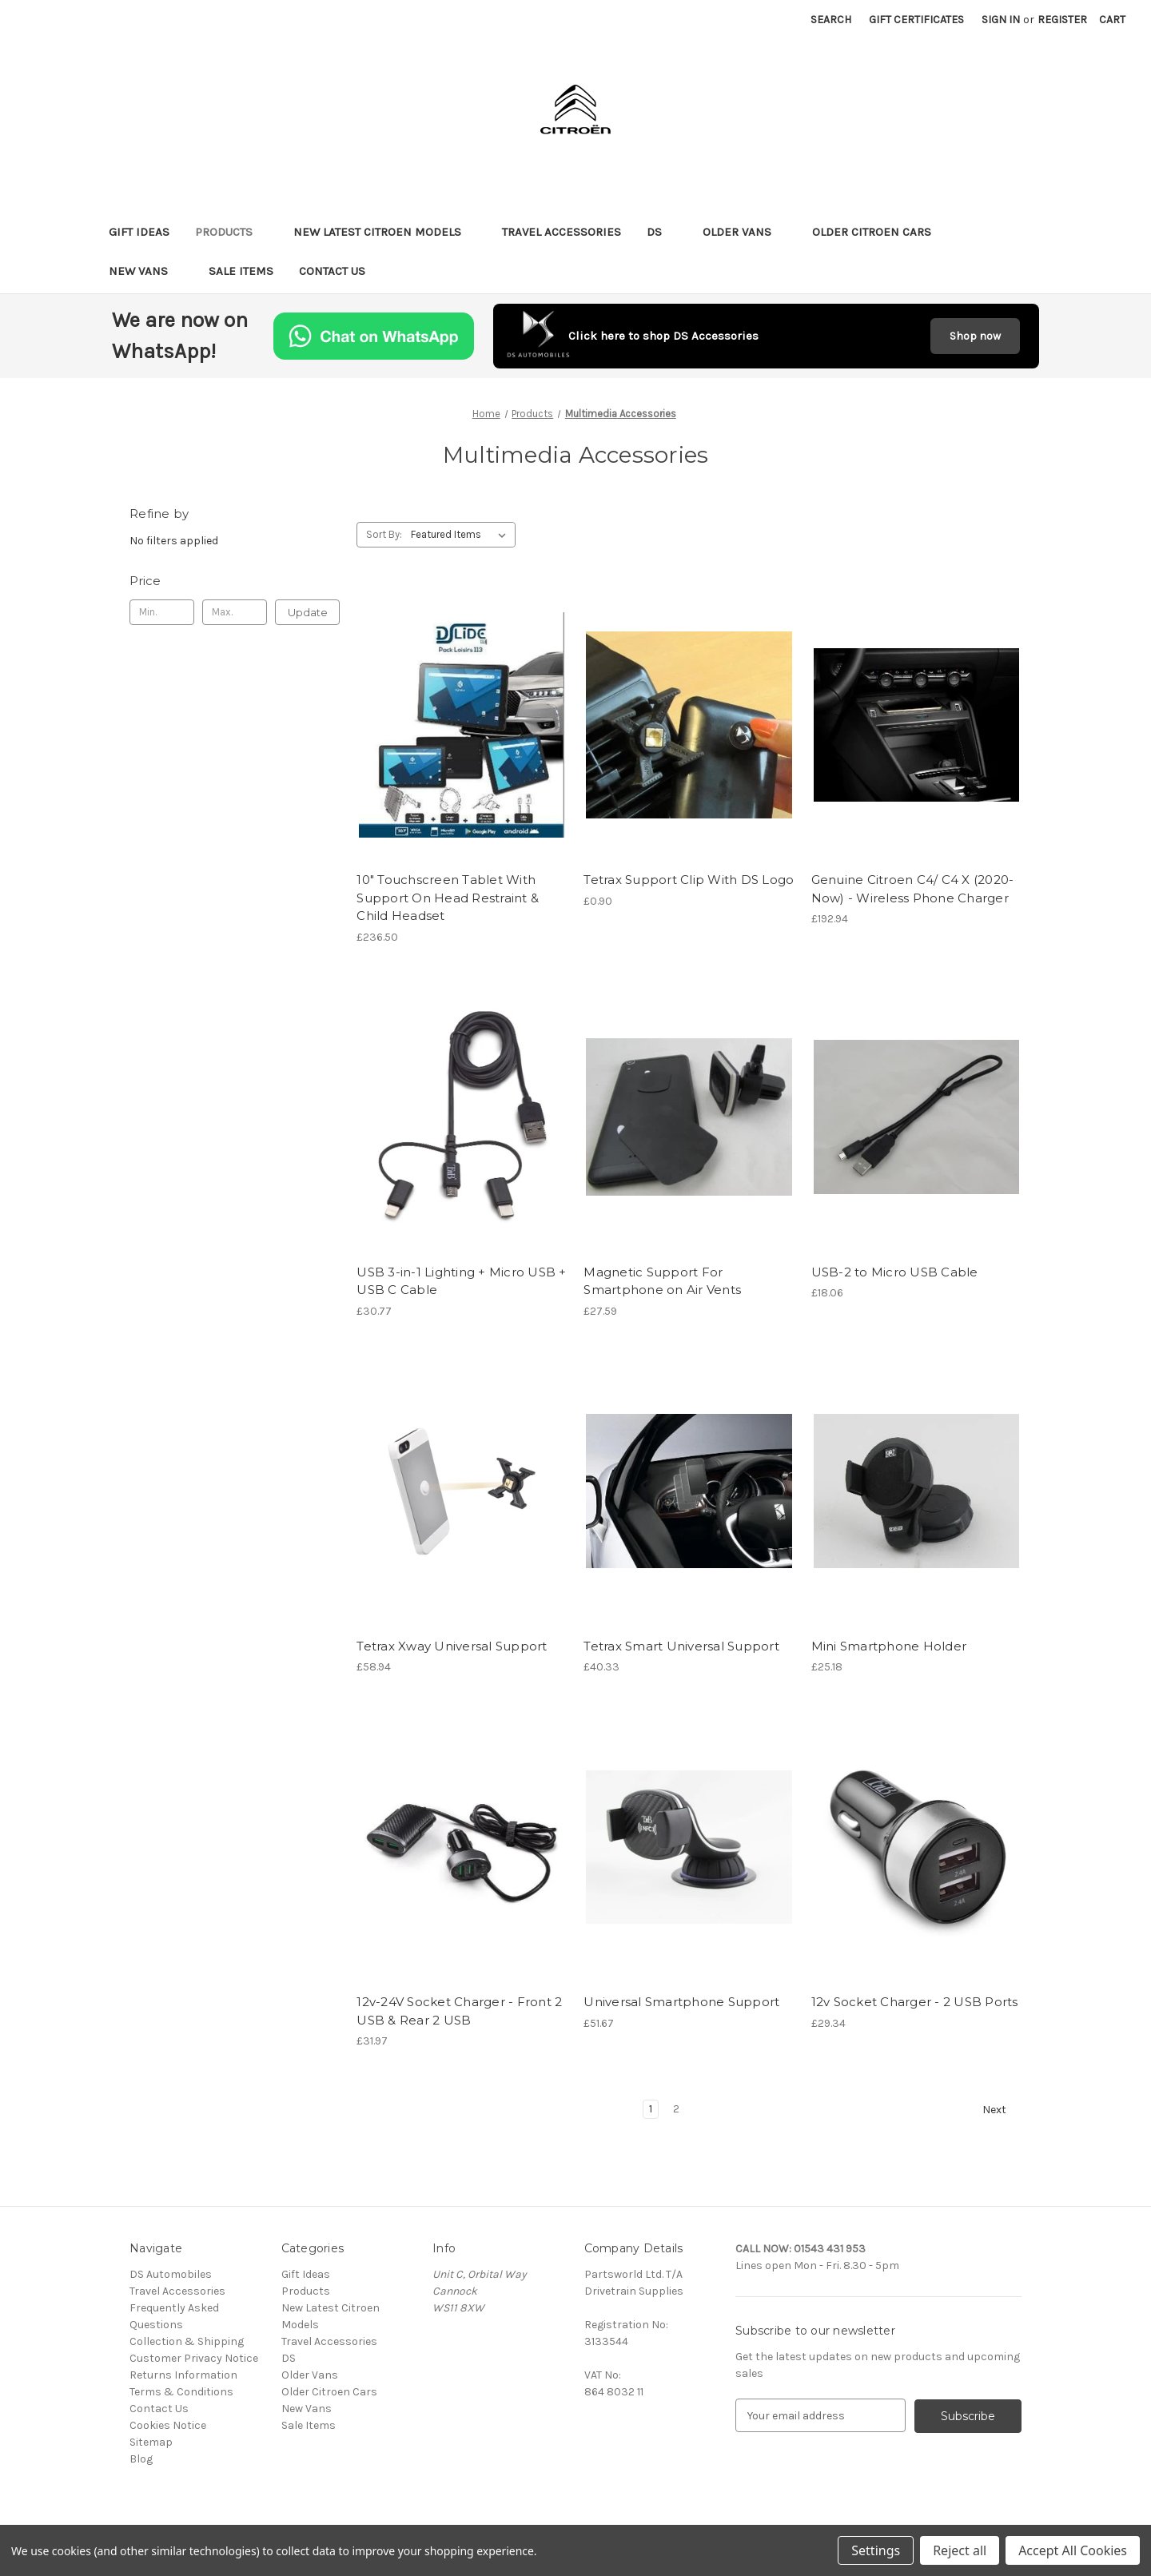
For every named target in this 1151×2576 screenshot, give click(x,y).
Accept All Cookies (1072, 2550)
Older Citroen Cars (879, 232)
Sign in (1001, 19)
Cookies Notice (167, 2425)
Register (1062, 19)
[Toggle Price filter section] (234, 581)
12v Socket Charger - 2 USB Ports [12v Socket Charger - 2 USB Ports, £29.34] (914, 2001)
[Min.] (161, 612)
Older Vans (745, 232)
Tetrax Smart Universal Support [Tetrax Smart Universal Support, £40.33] (681, 1646)
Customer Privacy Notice (193, 2358)
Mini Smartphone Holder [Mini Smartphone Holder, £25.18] (889, 1646)
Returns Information (183, 2375)
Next (1001, 2110)
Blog (141, 2459)
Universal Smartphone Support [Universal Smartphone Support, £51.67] (681, 2001)
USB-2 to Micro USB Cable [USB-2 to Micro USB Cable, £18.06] (894, 1272)
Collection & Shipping (186, 2341)
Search (830, 19)
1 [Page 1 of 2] (650, 2109)
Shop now (975, 336)
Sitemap (151, 2442)
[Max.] (234, 612)
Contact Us (332, 271)
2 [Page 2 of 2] (676, 2109)
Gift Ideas (139, 232)
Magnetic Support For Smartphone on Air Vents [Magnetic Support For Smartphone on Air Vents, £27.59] (662, 1281)
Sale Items (241, 271)
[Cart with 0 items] (1112, 19)
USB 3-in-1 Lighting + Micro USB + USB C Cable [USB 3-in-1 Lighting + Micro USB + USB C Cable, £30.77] (461, 1281)
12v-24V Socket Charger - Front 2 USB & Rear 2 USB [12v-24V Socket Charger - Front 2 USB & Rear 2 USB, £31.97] (459, 2011)
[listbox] (461, 535)
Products (231, 232)
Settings (875, 2550)
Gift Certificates (916, 19)
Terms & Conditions (181, 2392)
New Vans (146, 271)
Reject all (959, 2550)
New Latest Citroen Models (384, 232)
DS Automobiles (170, 2274)
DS (662, 232)
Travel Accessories (561, 232)
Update (308, 612)
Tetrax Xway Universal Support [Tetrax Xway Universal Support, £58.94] (451, 1646)
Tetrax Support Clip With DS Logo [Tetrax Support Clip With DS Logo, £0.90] (688, 879)
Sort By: (384, 534)
